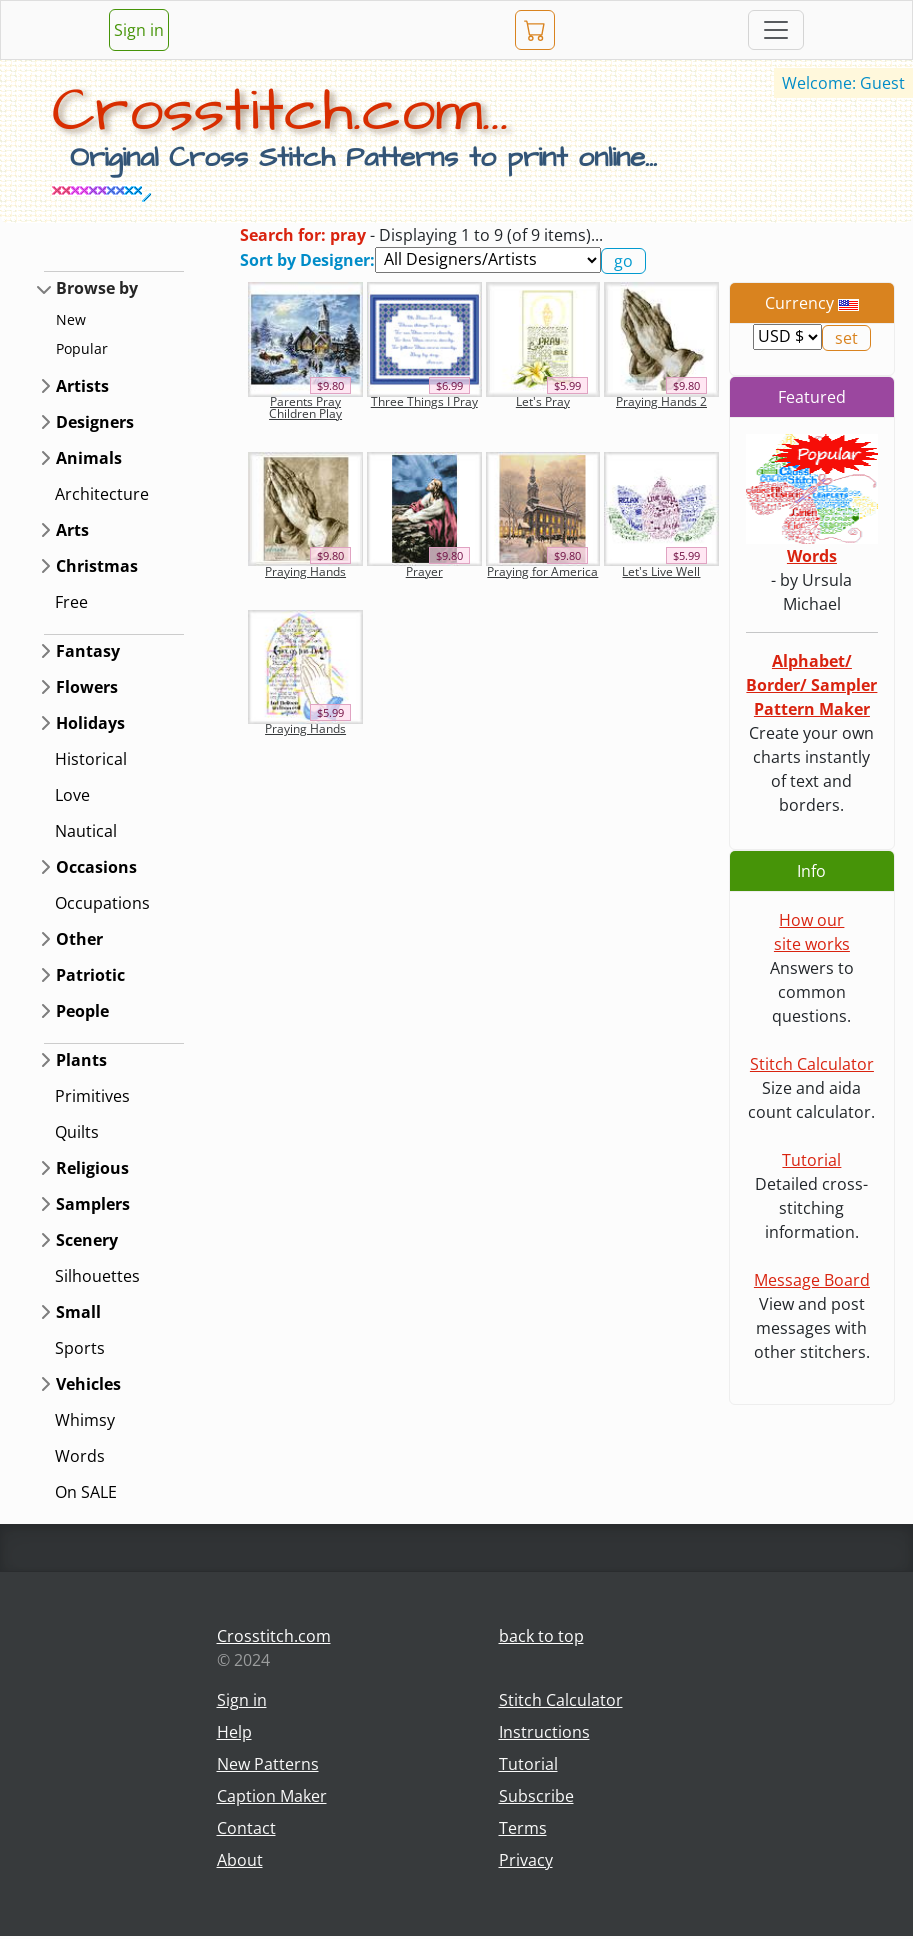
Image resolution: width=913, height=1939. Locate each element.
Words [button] (80, 1456)
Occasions (96, 867)
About (240, 1860)
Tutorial (811, 1160)
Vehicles (88, 1384)
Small (78, 1312)
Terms (523, 1828)
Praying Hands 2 (661, 401)
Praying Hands (305, 571)
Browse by (97, 288)
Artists (82, 386)
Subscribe (536, 1796)
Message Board (812, 1280)
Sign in (139, 30)
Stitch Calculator (812, 1064)
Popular (82, 348)
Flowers (87, 687)
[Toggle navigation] (776, 30)
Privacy (526, 1860)
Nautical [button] (86, 831)
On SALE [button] (86, 1492)
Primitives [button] (92, 1096)
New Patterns (268, 1764)
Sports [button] (80, 1348)
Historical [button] (91, 759)
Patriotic (90, 975)
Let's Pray (543, 401)
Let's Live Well (661, 571)
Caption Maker (272, 1796)
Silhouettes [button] (97, 1276)
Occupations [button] (102, 903)
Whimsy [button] (85, 1420)
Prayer (424, 571)
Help (234, 1732)
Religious (92, 1168)
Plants (81, 1060)
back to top (541, 1636)
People (82, 1011)
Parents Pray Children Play (305, 407)
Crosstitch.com (274, 1636)
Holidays (90, 723)
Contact (246, 1828)
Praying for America (542, 571)
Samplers (93, 1204)
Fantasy (88, 651)
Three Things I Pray (424, 401)
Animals (89, 458)
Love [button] (72, 795)
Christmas (97, 566)
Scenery (87, 1240)
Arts (72, 530)
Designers (95, 422)
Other (79, 939)
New (71, 319)
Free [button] (71, 602)
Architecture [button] (102, 494)
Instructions (544, 1732)
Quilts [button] (77, 1132)
